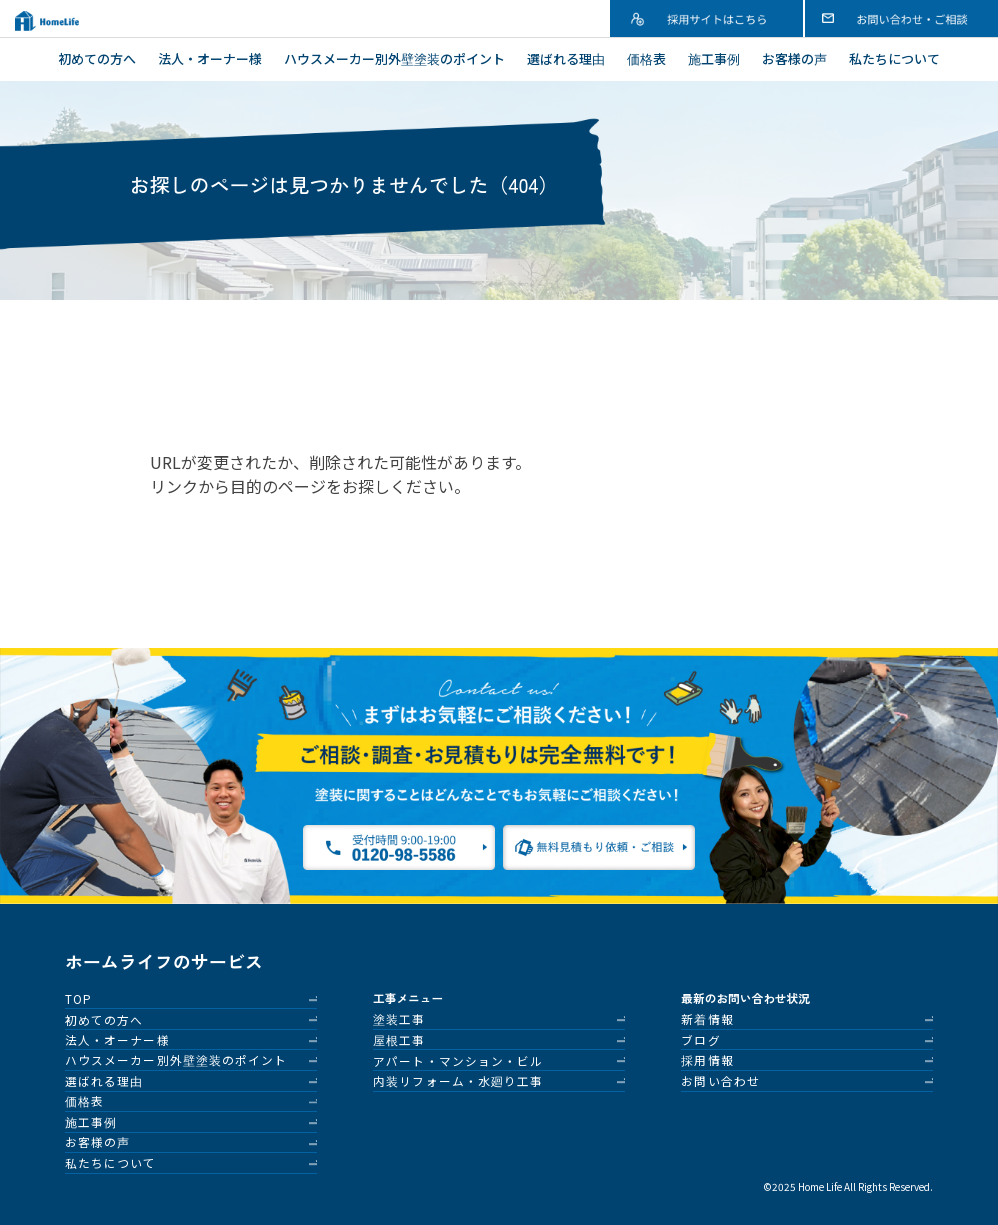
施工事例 (714, 58)
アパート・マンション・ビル (458, 1060)
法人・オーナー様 (210, 58)
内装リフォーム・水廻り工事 (458, 1080)
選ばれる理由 (566, 58)
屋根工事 (399, 1039)
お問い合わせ (720, 1080)
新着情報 (707, 1018)
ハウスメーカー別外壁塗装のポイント (394, 58)
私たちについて (894, 58)
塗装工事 (399, 1018)
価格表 (646, 58)
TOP (78, 998)
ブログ (700, 1039)
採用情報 (707, 1059)
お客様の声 (794, 58)
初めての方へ (97, 58)
